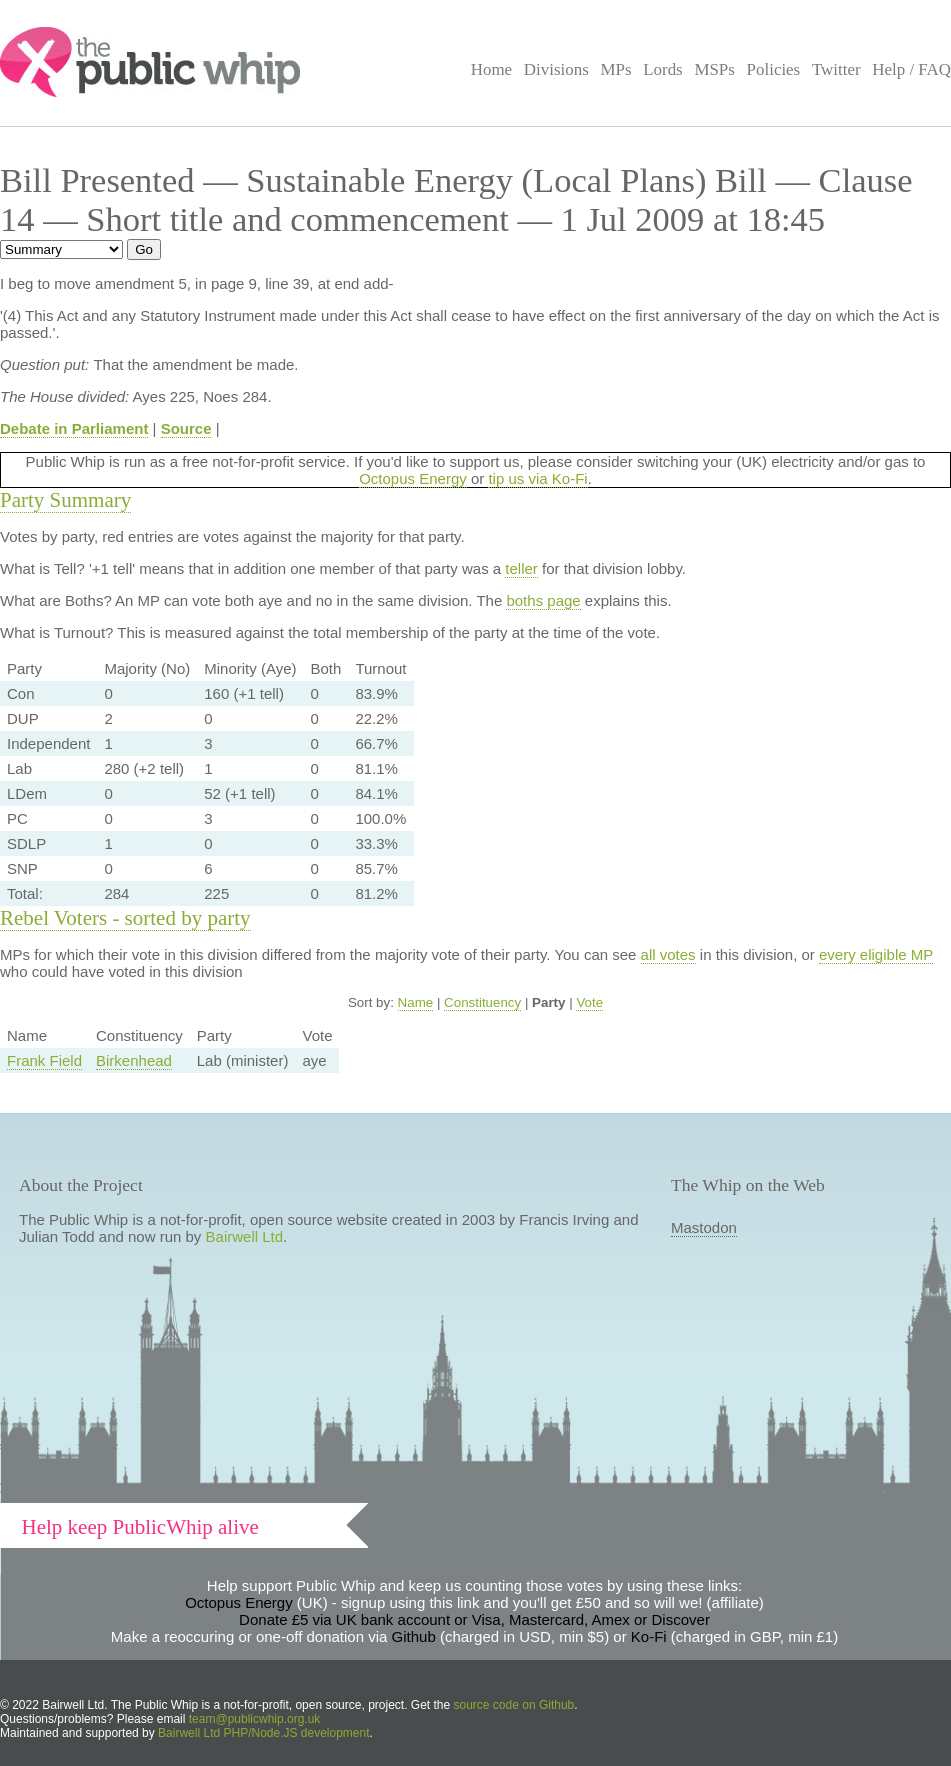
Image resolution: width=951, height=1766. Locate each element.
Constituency (482, 1002)
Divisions (556, 69)
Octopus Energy (413, 478)
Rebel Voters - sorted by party (125, 918)
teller (521, 568)
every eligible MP (876, 954)
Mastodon (704, 1227)
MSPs (714, 69)
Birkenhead (134, 1060)
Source (186, 428)
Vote (589, 1002)
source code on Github (514, 1705)
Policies (774, 69)
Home (491, 69)
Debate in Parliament (74, 428)
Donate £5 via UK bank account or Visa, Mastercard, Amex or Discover (474, 1619)
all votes (668, 954)
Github (414, 1636)
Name (416, 1002)
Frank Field (44, 1060)
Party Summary (65, 500)
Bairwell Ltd (245, 1236)
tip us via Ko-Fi (537, 478)
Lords (663, 69)
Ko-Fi (649, 1636)
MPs (615, 69)
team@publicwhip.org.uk (255, 1719)
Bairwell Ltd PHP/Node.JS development (263, 1733)
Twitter (836, 69)
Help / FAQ (911, 69)
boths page (543, 600)
